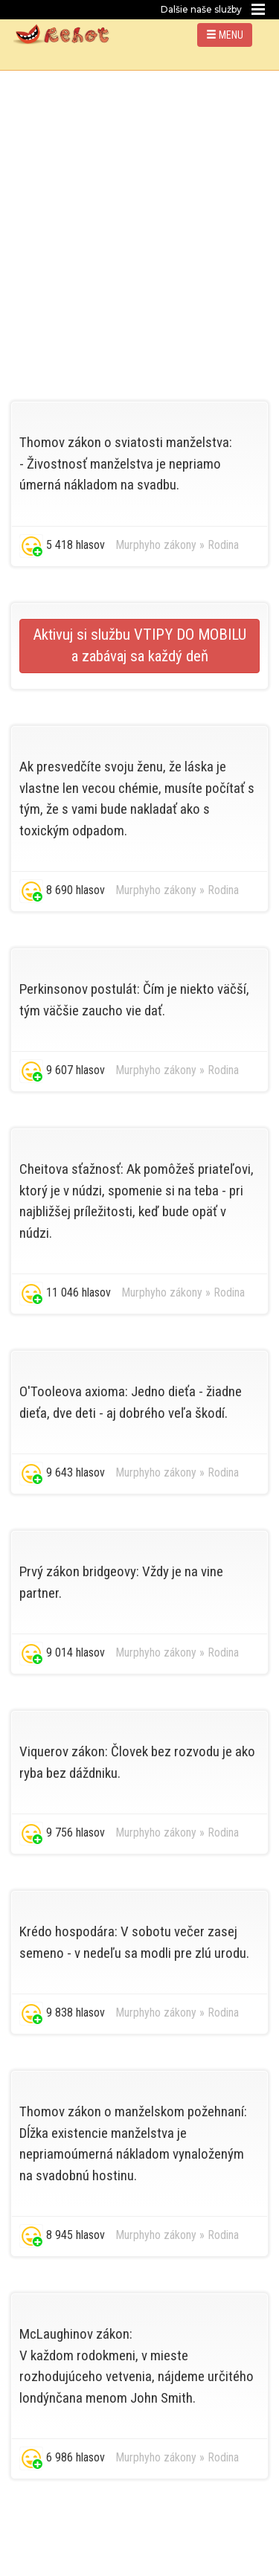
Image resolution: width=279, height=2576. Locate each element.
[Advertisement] (139, 217)
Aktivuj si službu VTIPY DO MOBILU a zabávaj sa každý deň (139, 646)
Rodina (223, 545)
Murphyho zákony (155, 545)
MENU (224, 35)
